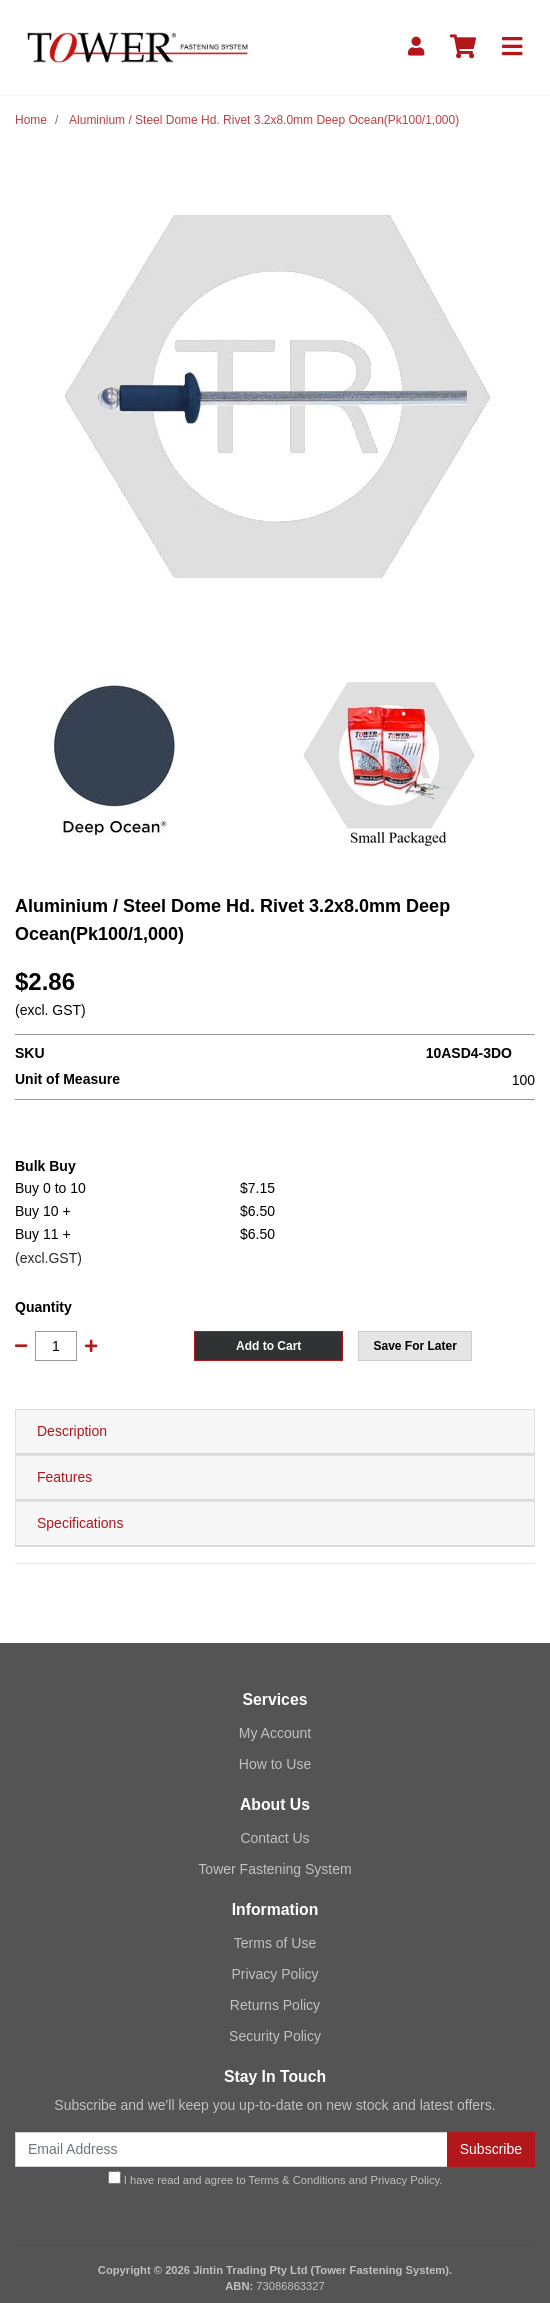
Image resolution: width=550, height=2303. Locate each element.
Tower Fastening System (274, 1869)
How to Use (275, 1764)
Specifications (80, 1523)
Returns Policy (275, 2005)
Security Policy (275, 2036)
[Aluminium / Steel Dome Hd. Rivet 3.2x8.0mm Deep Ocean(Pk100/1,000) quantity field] (56, 1346)
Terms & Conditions (297, 2180)
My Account (275, 1733)
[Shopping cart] (463, 47)
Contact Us (274, 1838)
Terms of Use (275, 1943)
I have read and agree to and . (275, 2178)
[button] (415, 1346)
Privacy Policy (274, 1974)
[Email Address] (231, 2149)
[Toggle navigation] (512, 47)
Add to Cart (268, 1346)
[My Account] (416, 47)
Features (64, 1477)
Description (72, 1431)
